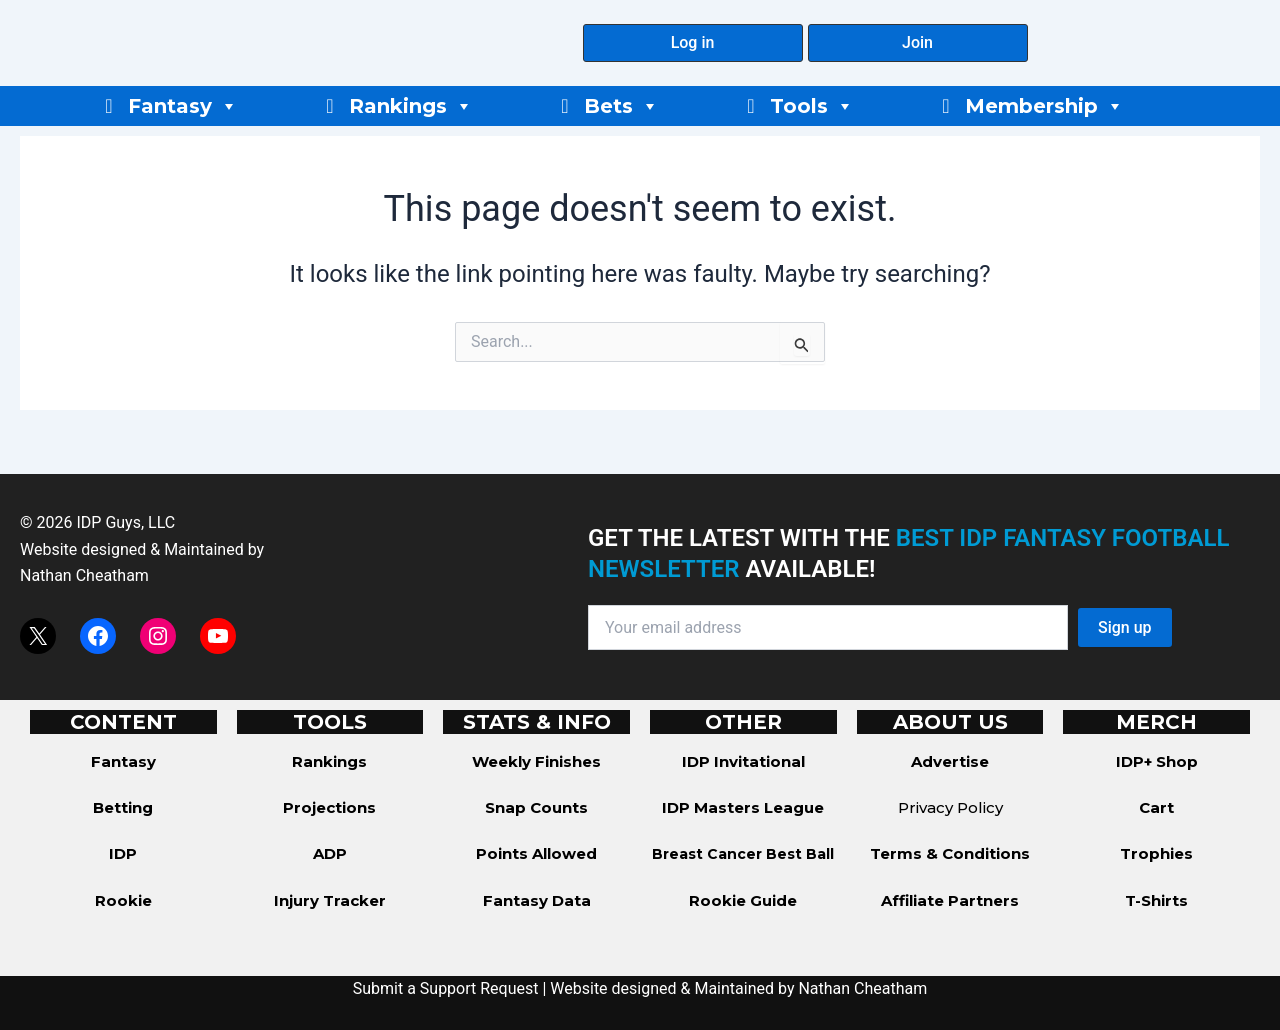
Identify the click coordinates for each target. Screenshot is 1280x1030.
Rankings (411, 106)
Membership (1044, 106)
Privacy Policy (950, 807)
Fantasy (183, 106)
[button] (693, 43)
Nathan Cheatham (84, 575)
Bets (621, 106)
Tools (812, 106)
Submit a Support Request (446, 988)
